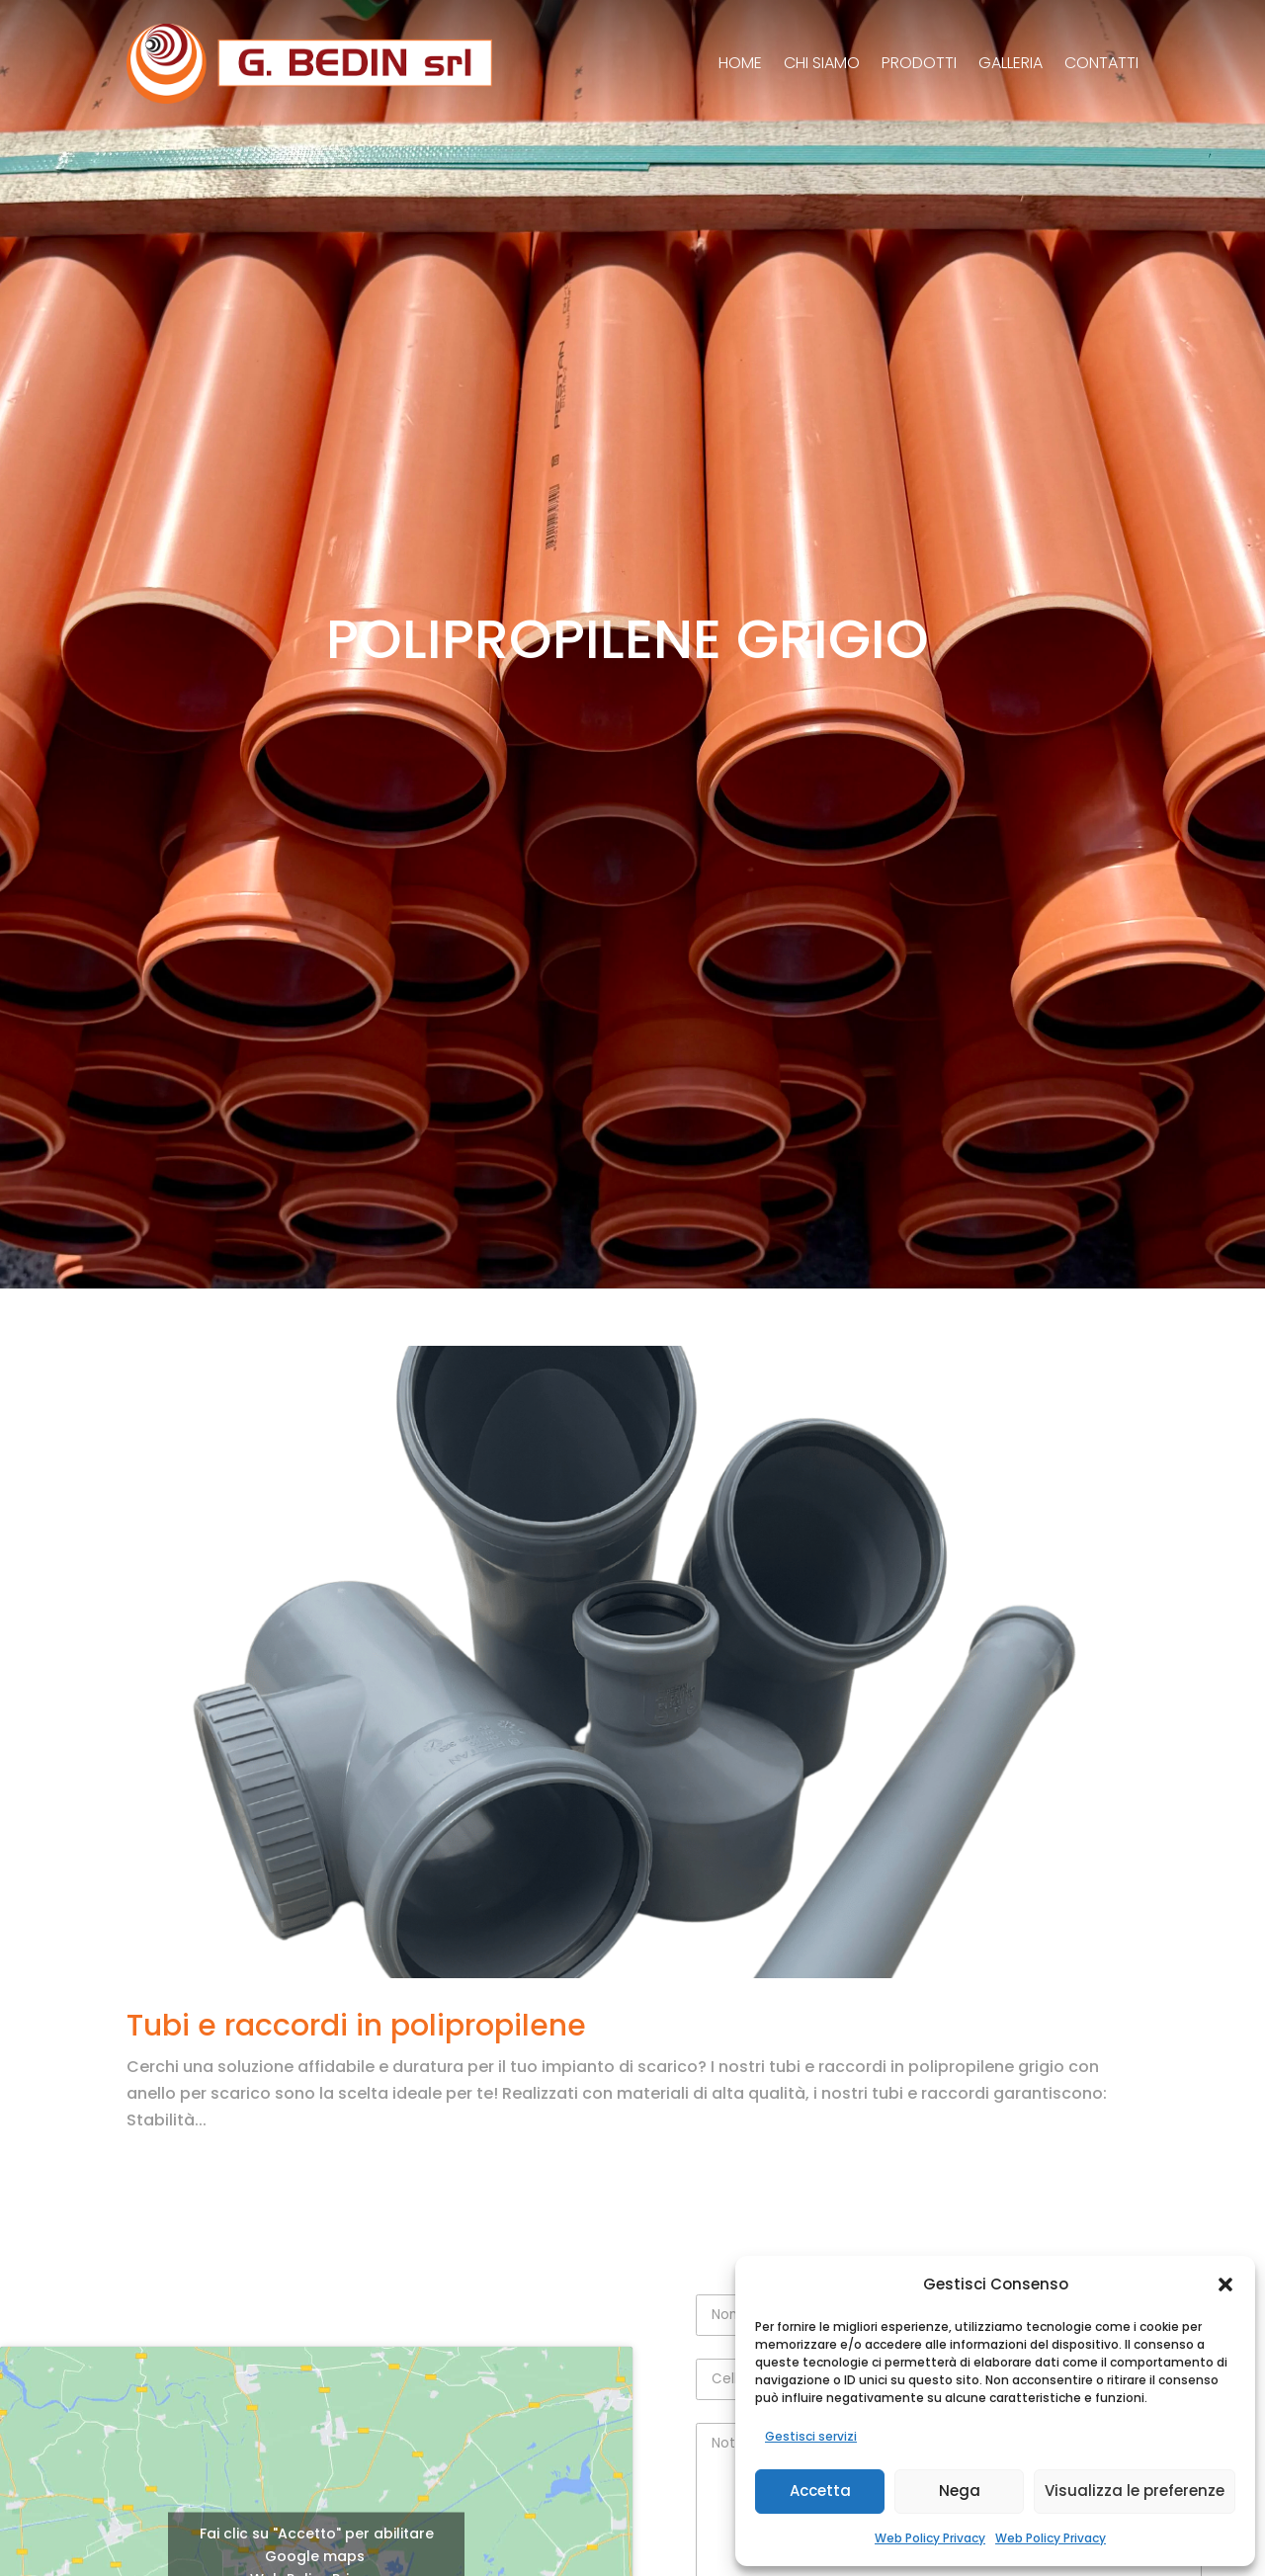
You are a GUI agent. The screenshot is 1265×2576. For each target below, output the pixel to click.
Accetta (820, 2490)
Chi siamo (822, 62)
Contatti (1101, 62)
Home (740, 62)
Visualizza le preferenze (1134, 2490)
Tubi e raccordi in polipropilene (356, 2025)
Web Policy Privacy (930, 2538)
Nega (959, 2490)
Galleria (1010, 62)
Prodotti (919, 62)
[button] (1225, 2284)
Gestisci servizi (811, 2436)
